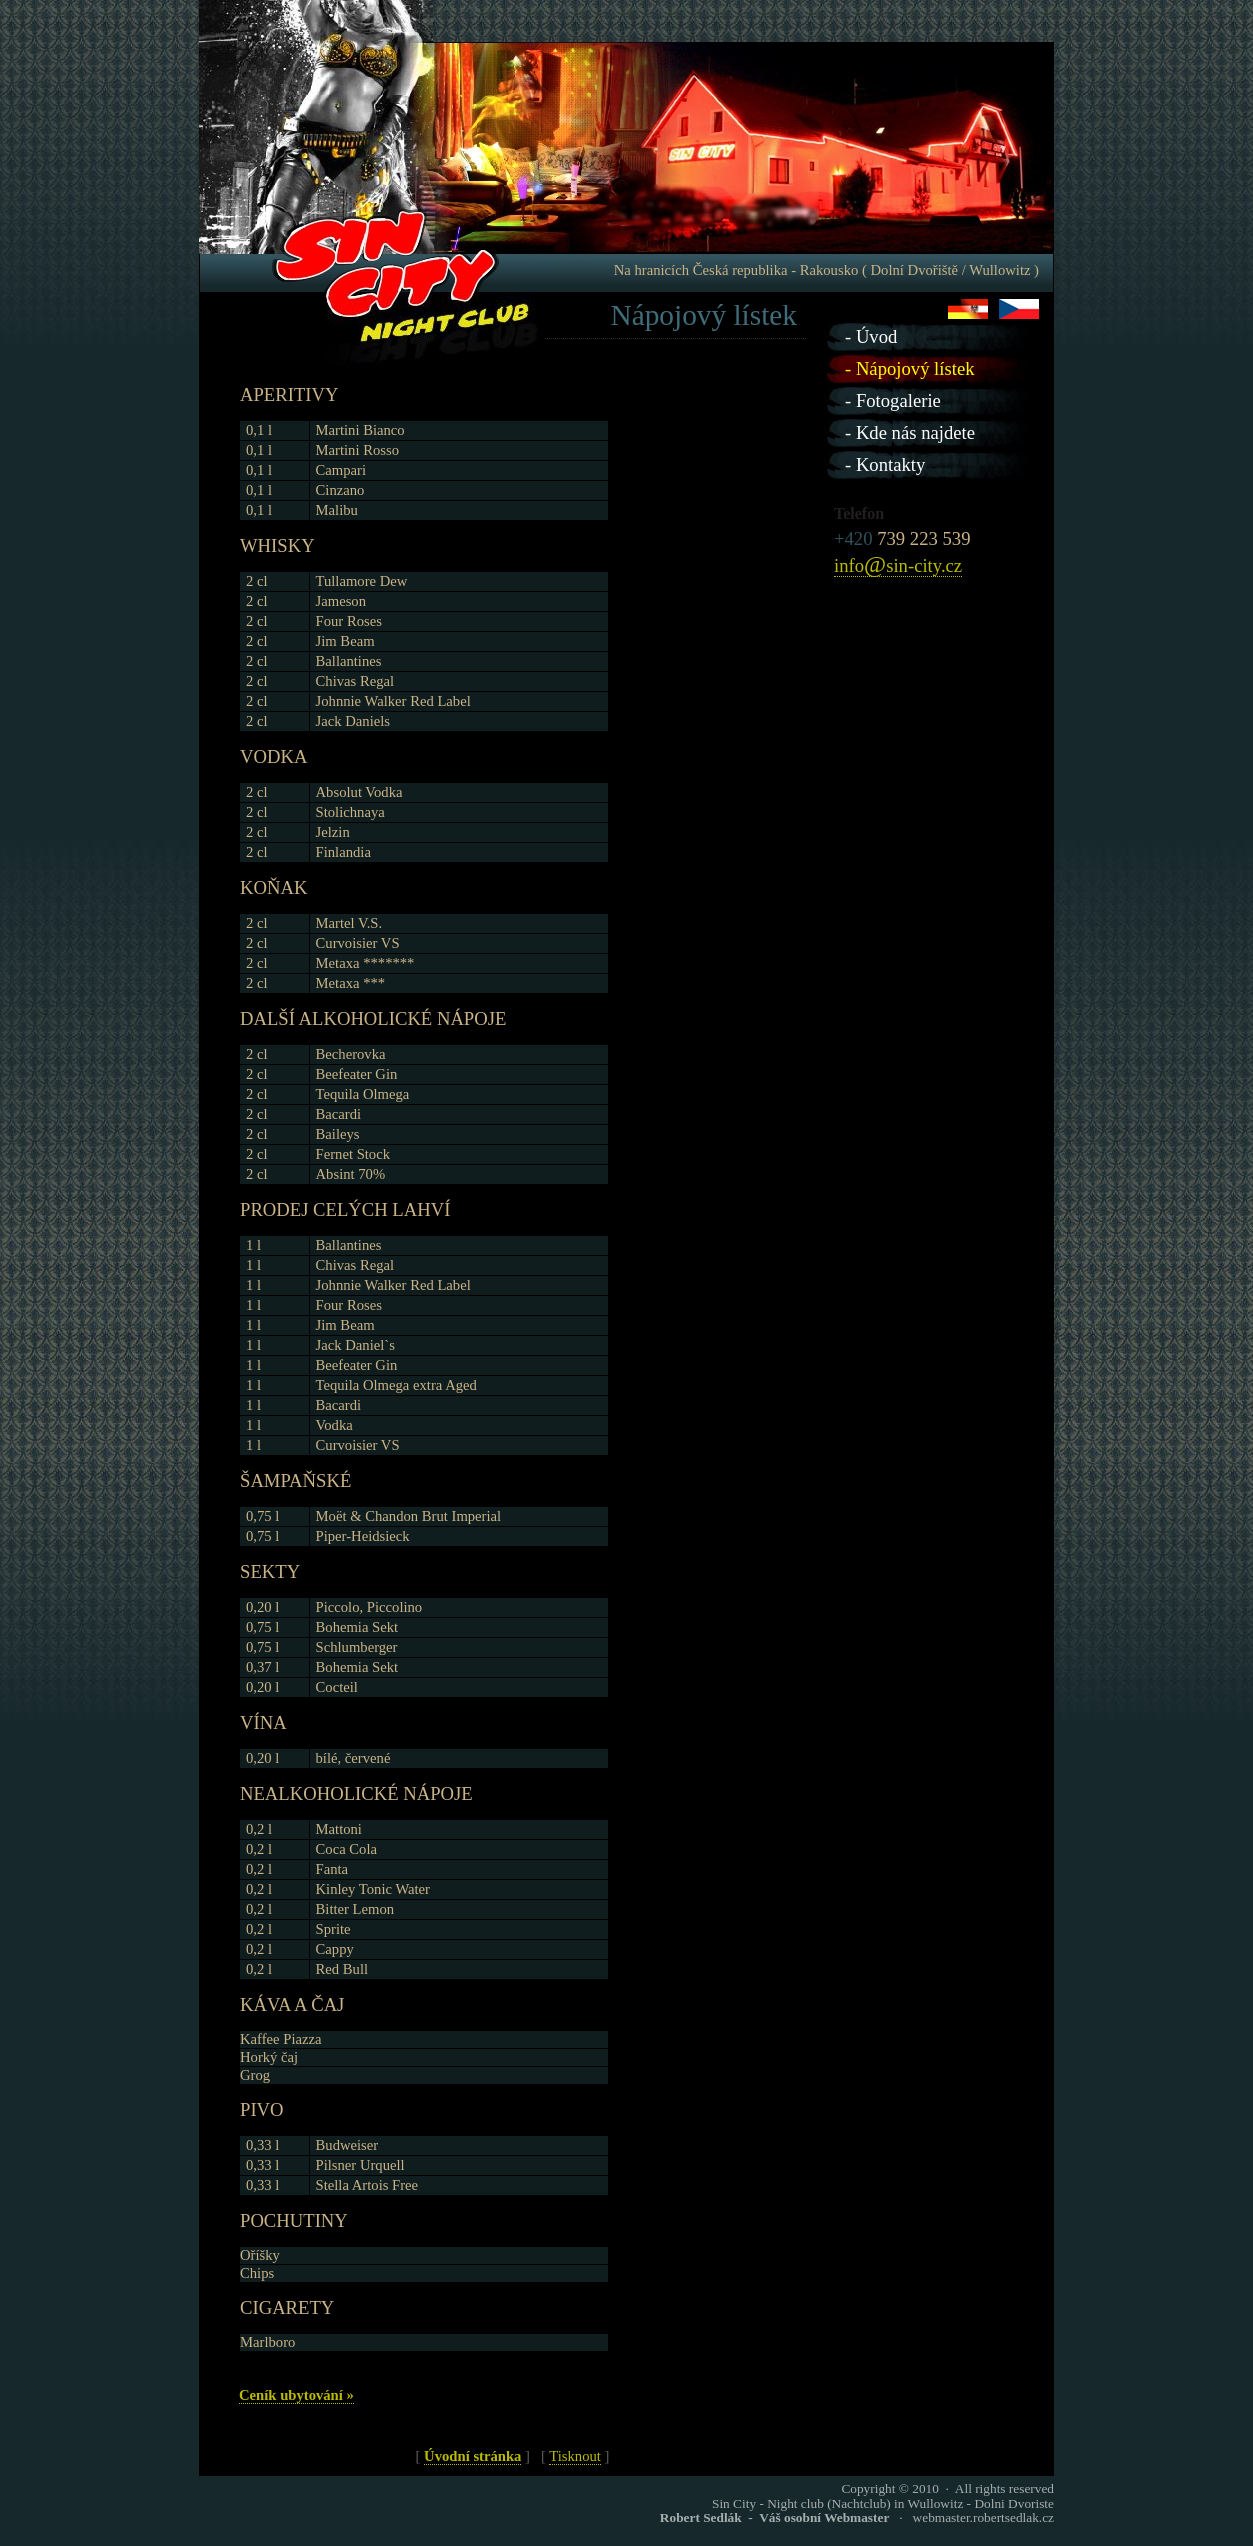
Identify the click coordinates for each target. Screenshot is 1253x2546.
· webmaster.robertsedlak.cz (857, 2517)
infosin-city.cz (898, 566)
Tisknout (575, 2456)
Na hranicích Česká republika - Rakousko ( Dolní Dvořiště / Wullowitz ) (826, 270)
